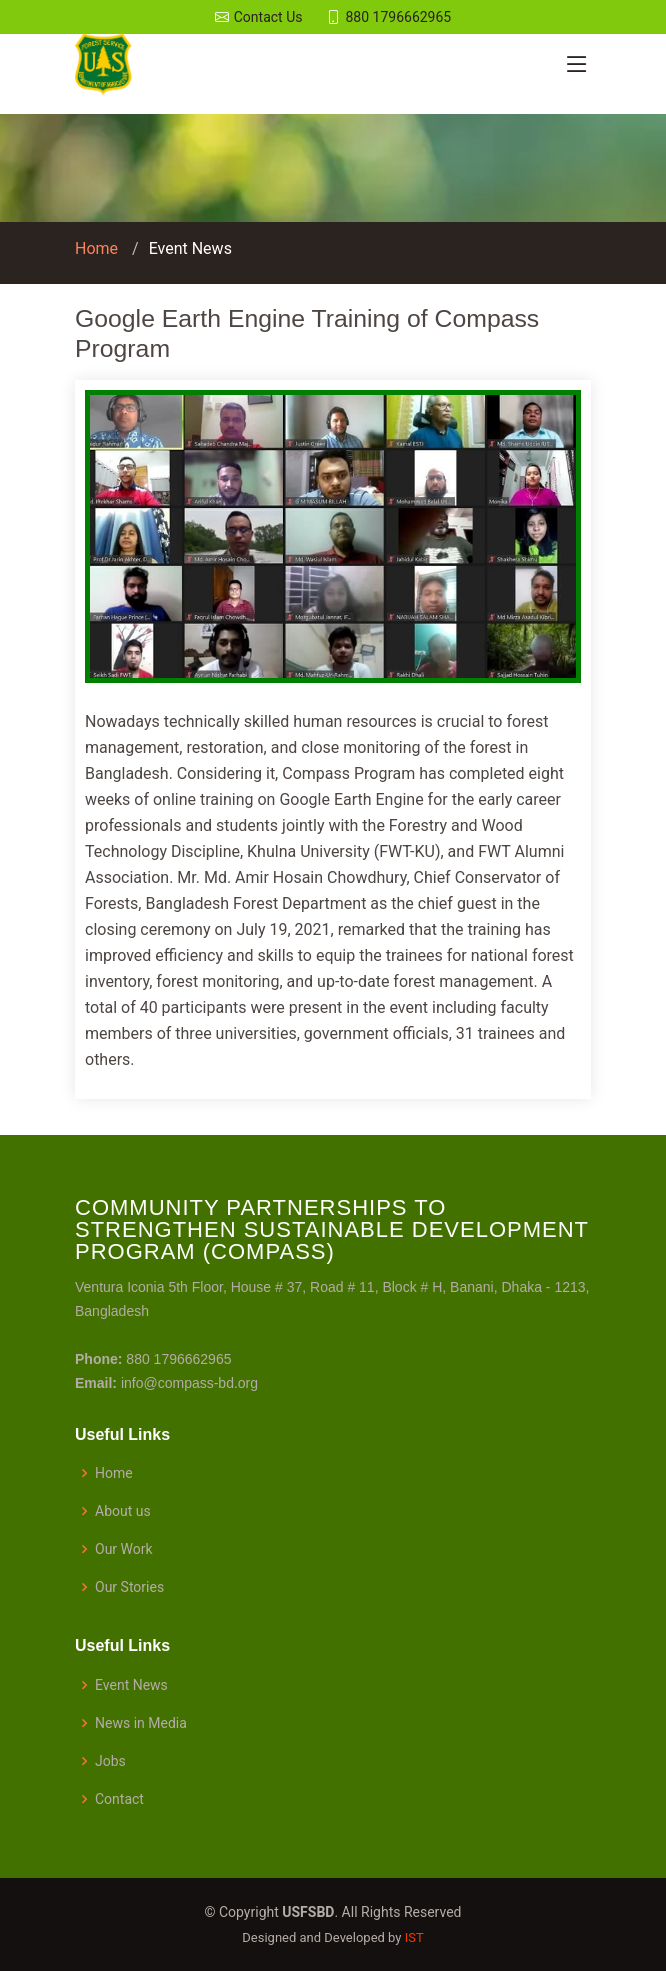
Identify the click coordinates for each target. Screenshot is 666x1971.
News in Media (141, 1723)
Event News (190, 248)
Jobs (110, 1761)
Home (96, 248)
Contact (119, 1799)
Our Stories (129, 1587)
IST (414, 1937)
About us (123, 1511)
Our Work (124, 1549)
